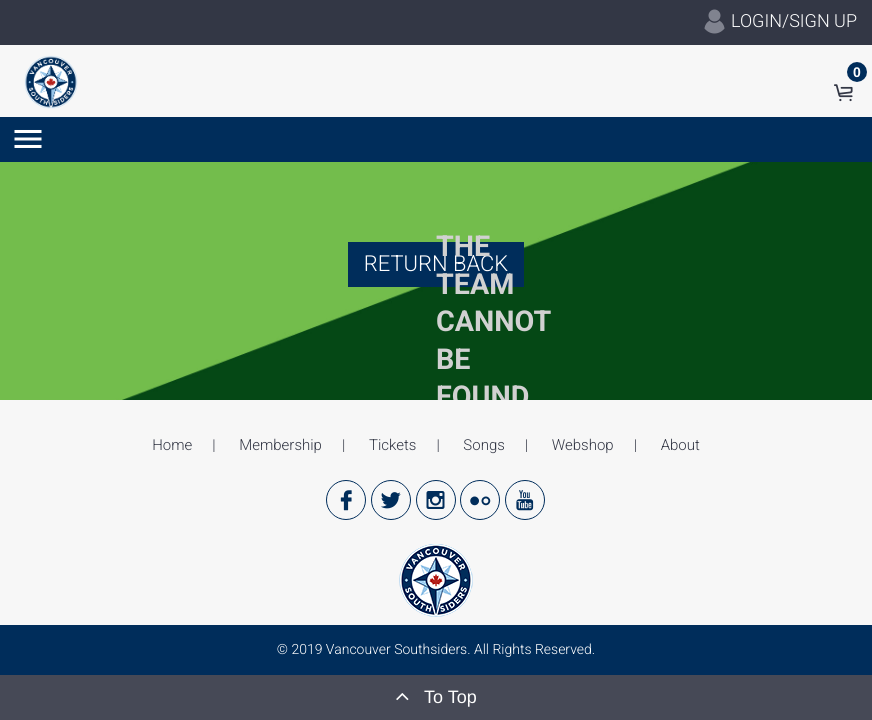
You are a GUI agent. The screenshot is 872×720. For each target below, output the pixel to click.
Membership (280, 445)
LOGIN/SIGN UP (780, 22)
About (680, 445)
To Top (436, 696)
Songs (483, 445)
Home (172, 445)
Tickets (392, 445)
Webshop (583, 445)
